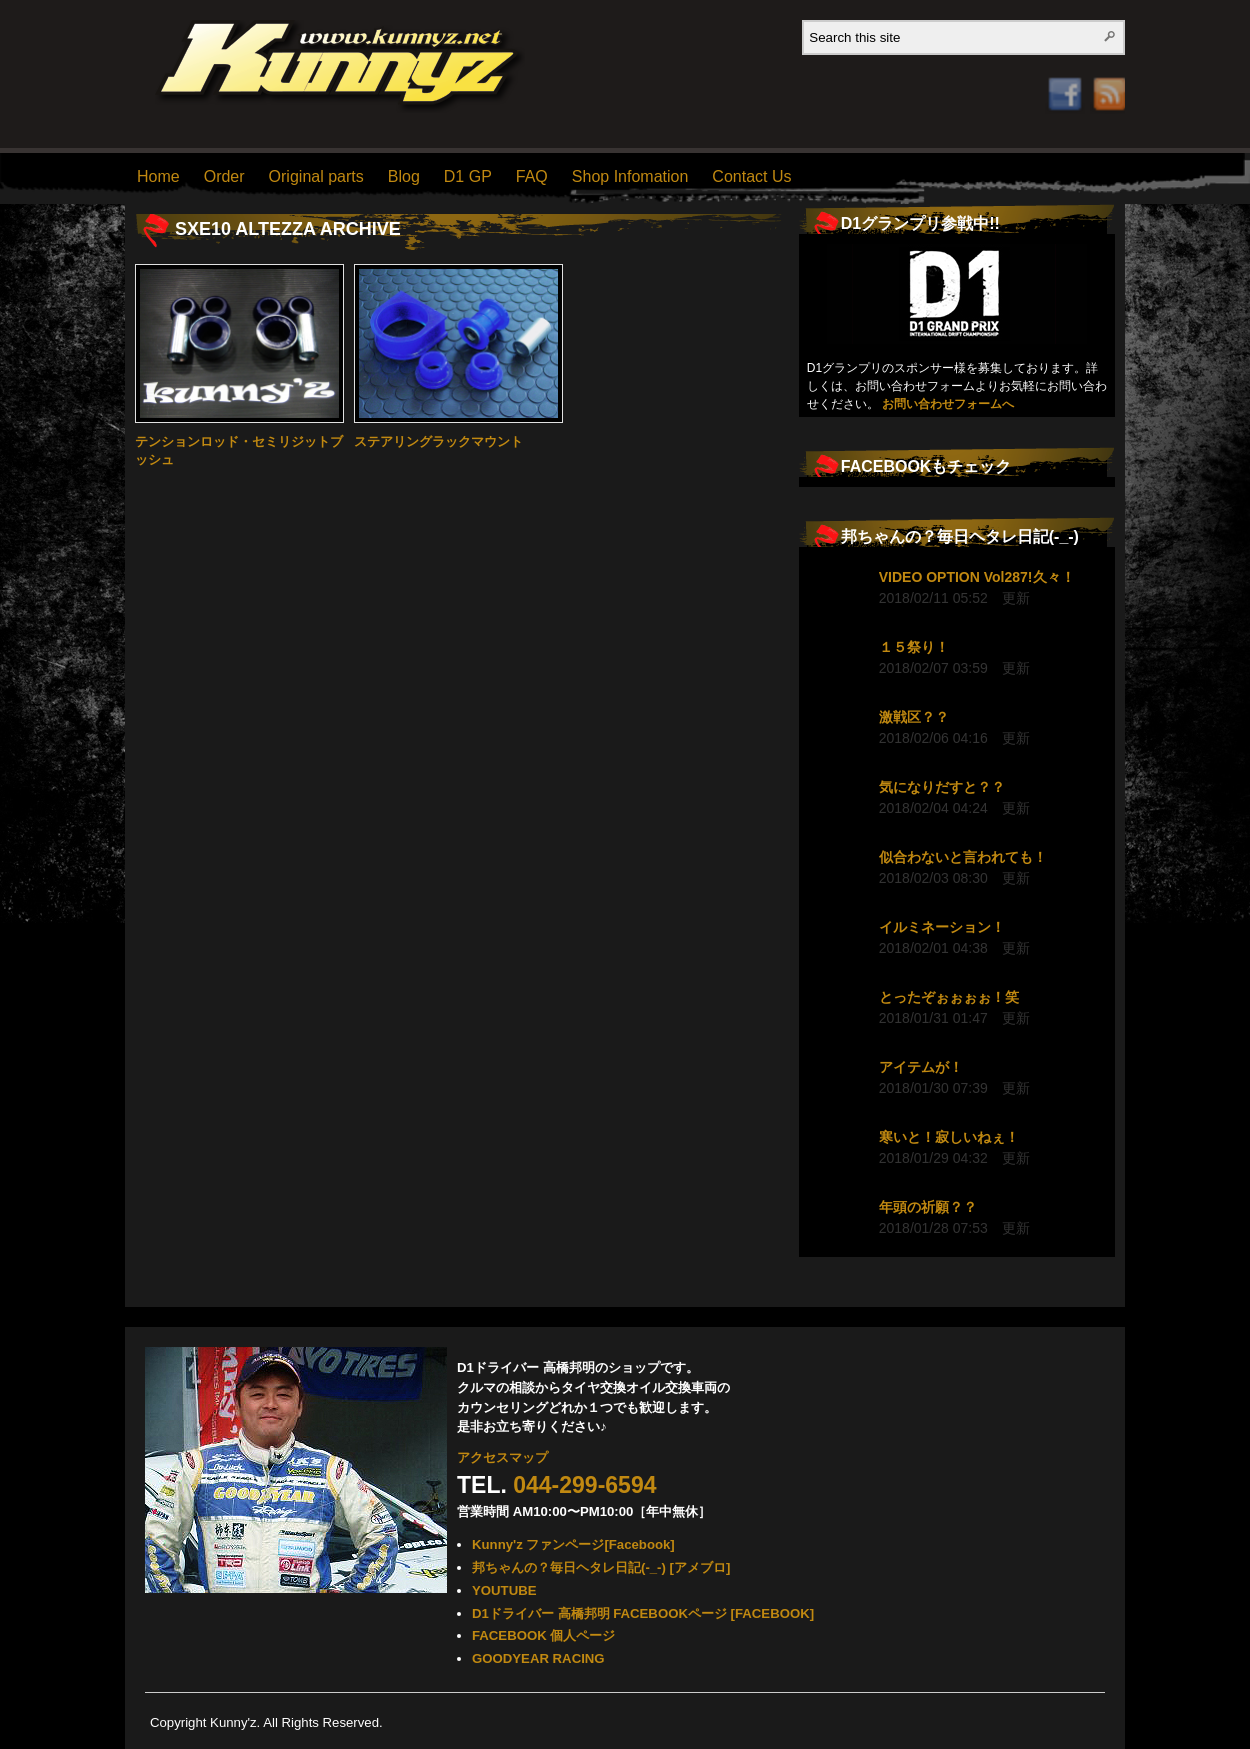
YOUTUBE (504, 1590)
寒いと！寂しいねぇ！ (949, 1137)
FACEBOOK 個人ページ (543, 1635)
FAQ (532, 176)
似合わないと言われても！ (963, 857)
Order (224, 176)
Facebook (1065, 67)
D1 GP (468, 176)
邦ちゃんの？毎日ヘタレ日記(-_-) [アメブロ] (601, 1567)
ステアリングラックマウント (438, 441)
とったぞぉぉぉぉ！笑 (949, 997)
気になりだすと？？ (942, 787)
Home (158, 176)
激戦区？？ (914, 717)
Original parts (316, 176)
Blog (404, 176)
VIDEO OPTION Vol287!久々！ (977, 577)
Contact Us (751, 176)
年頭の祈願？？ (928, 1207)
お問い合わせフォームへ (948, 404)
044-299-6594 (584, 1485)
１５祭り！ (914, 647)
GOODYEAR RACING (538, 1658)
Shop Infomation (630, 176)
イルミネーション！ (942, 927)
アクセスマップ (502, 1457)
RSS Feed (1103, 74)
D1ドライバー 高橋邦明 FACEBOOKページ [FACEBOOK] (643, 1613)
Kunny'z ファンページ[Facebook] (573, 1544)
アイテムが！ (921, 1067)
